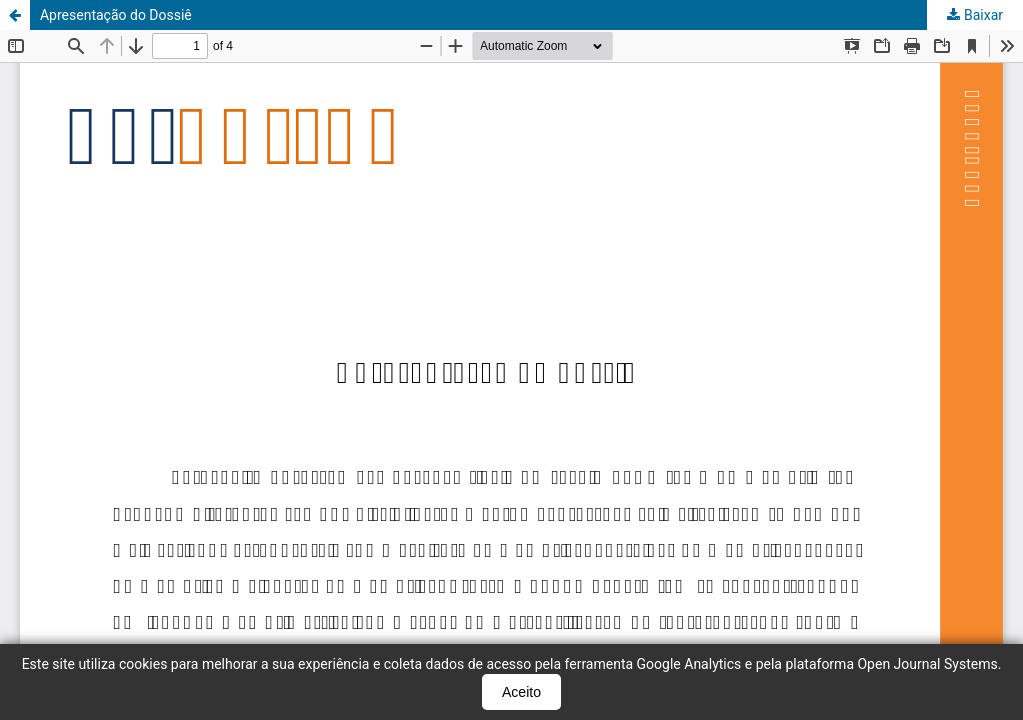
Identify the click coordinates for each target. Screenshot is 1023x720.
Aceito (521, 692)
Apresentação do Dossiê (116, 15)
